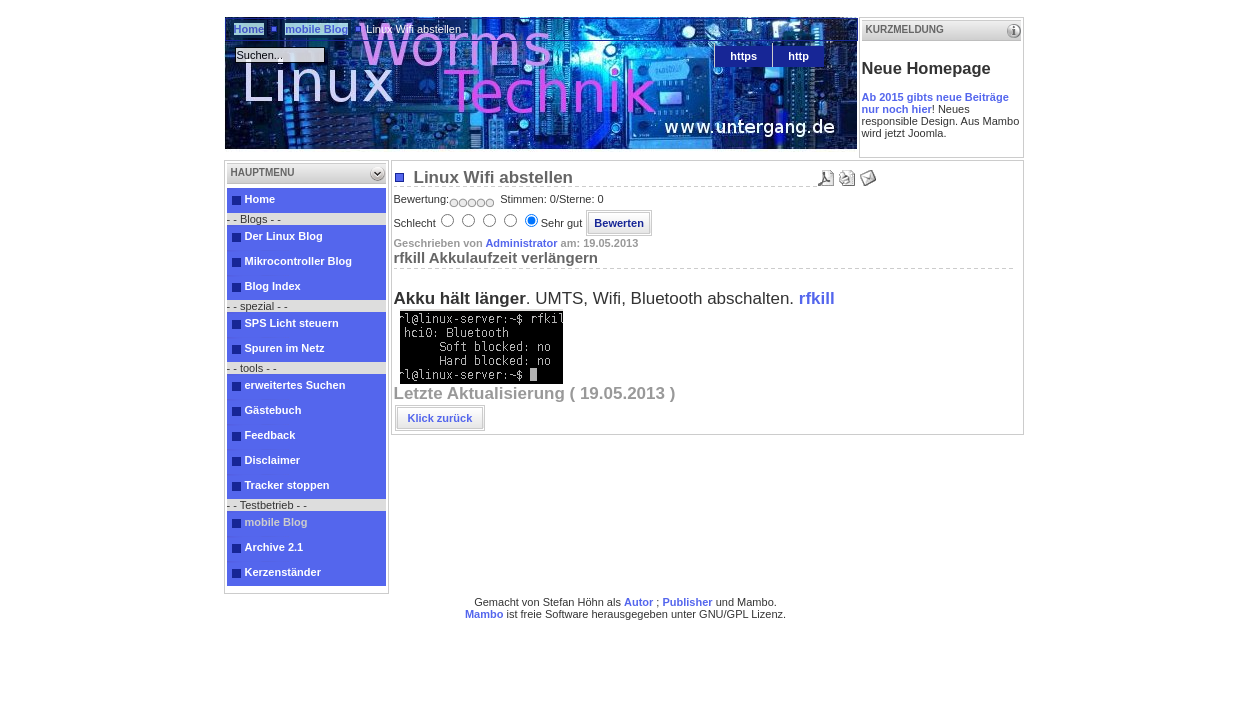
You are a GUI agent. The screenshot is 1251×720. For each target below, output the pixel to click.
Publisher (687, 602)
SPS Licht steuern (292, 323)
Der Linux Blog (284, 236)
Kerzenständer (283, 572)
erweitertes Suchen (295, 385)
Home (249, 29)
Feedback (270, 435)
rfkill (817, 298)
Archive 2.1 (274, 547)
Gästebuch (273, 410)
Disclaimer (273, 460)
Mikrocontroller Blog (299, 261)
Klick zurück (440, 418)
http (798, 56)
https (743, 56)
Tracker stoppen (287, 485)
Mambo (484, 614)
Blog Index (273, 286)
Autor (638, 602)
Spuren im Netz (285, 348)
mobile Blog (316, 29)
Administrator (521, 243)
